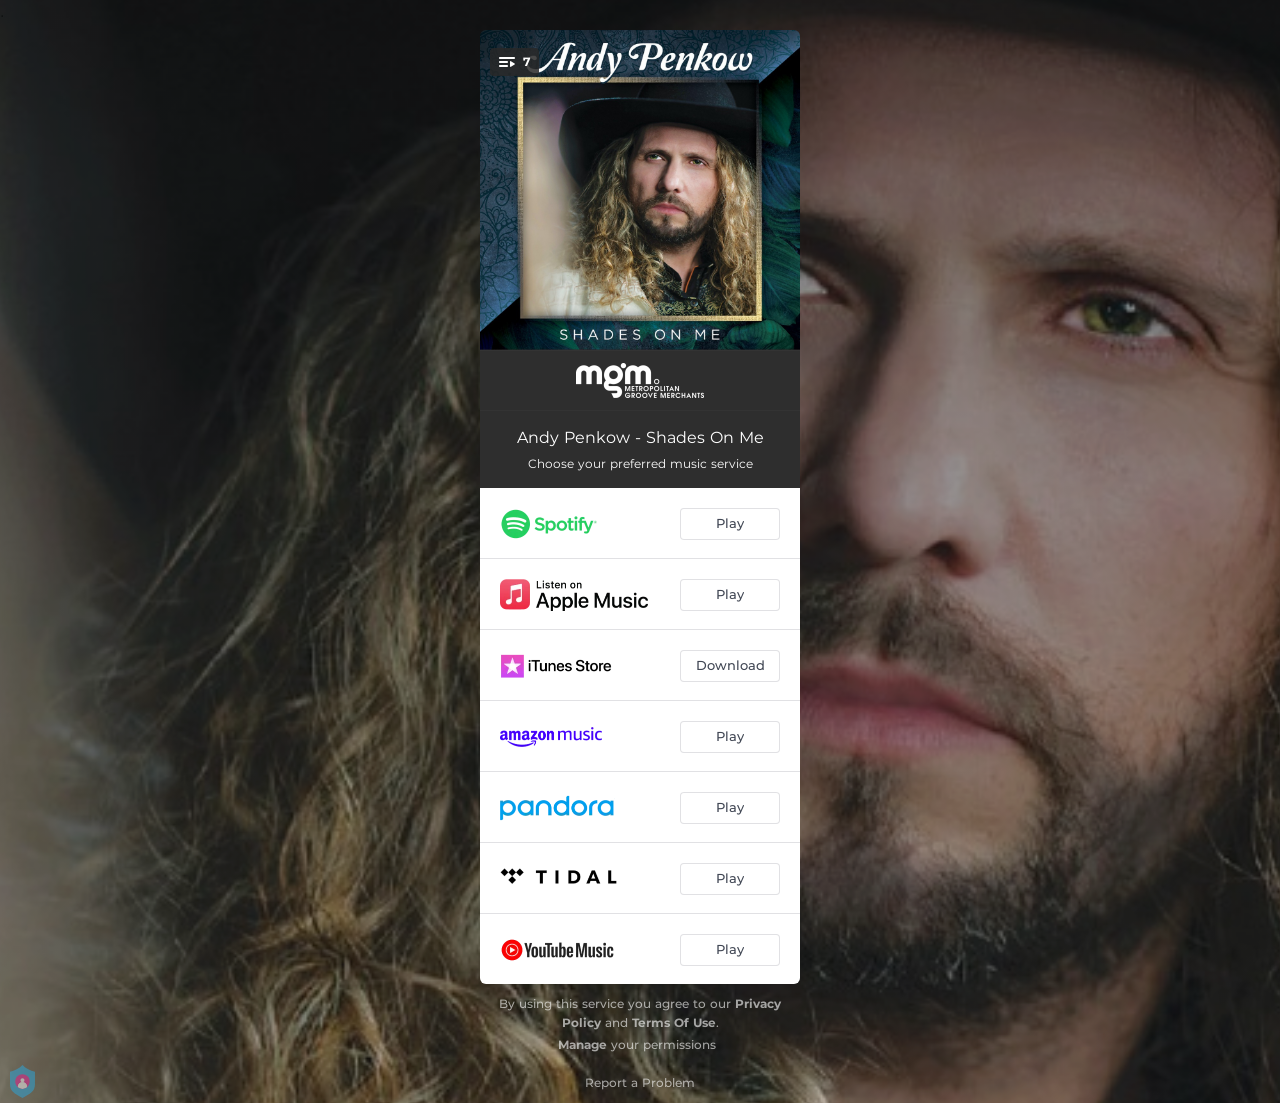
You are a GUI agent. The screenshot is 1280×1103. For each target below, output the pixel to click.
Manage (582, 1044)
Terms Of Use (674, 1022)
